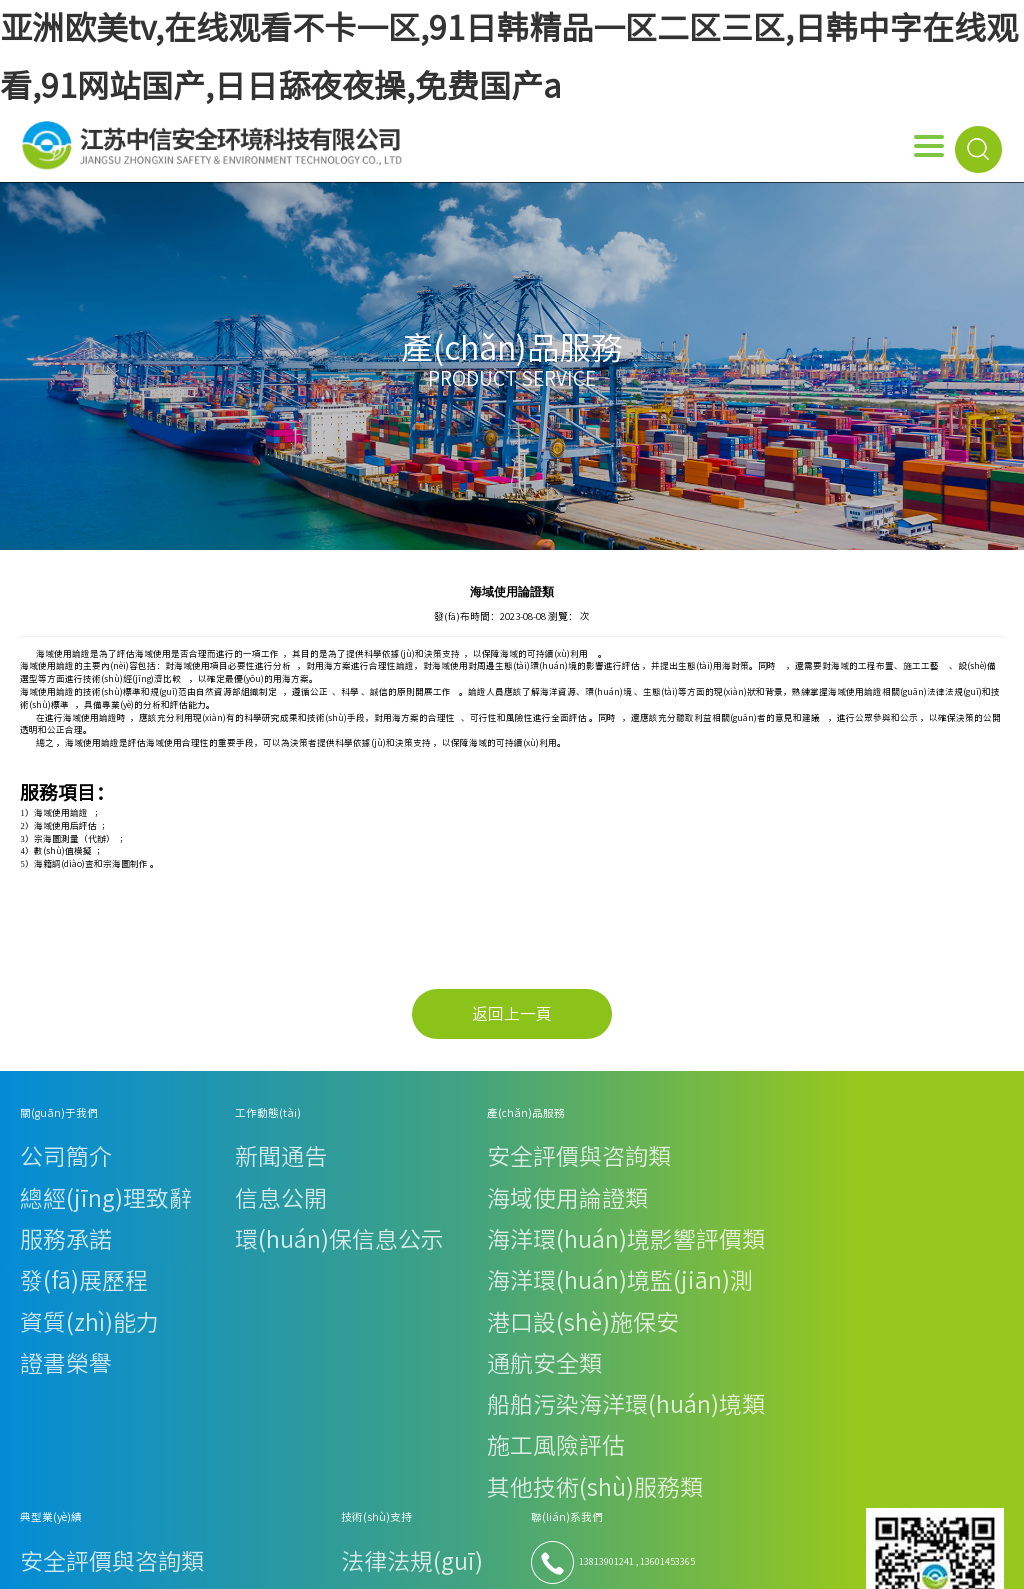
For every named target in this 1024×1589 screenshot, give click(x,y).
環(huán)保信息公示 (182, 1176)
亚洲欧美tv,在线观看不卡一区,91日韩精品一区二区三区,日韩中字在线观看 (263, 1575)
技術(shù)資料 (601, 1160)
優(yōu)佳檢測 (715, 1271)
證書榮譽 (38, 1225)
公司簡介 (38, 1143)
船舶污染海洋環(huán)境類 (322, 1241)
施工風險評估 (294, 1258)
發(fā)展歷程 (45, 1192)
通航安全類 (289, 1225)
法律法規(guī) (600, 1143)
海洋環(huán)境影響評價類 (322, 1176)
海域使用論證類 (298, 1160)
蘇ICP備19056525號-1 (894, 1515)
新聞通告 (159, 1143)
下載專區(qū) (599, 1192)
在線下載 (590, 1176)
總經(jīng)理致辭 (54, 1160)
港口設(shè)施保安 (304, 1209)
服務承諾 (38, 1176)
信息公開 (159, 1160)
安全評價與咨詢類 (303, 1143)
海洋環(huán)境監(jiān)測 (320, 1192)
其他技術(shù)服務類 (309, 1274)
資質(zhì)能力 (48, 1209)
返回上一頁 (512, 1014)
